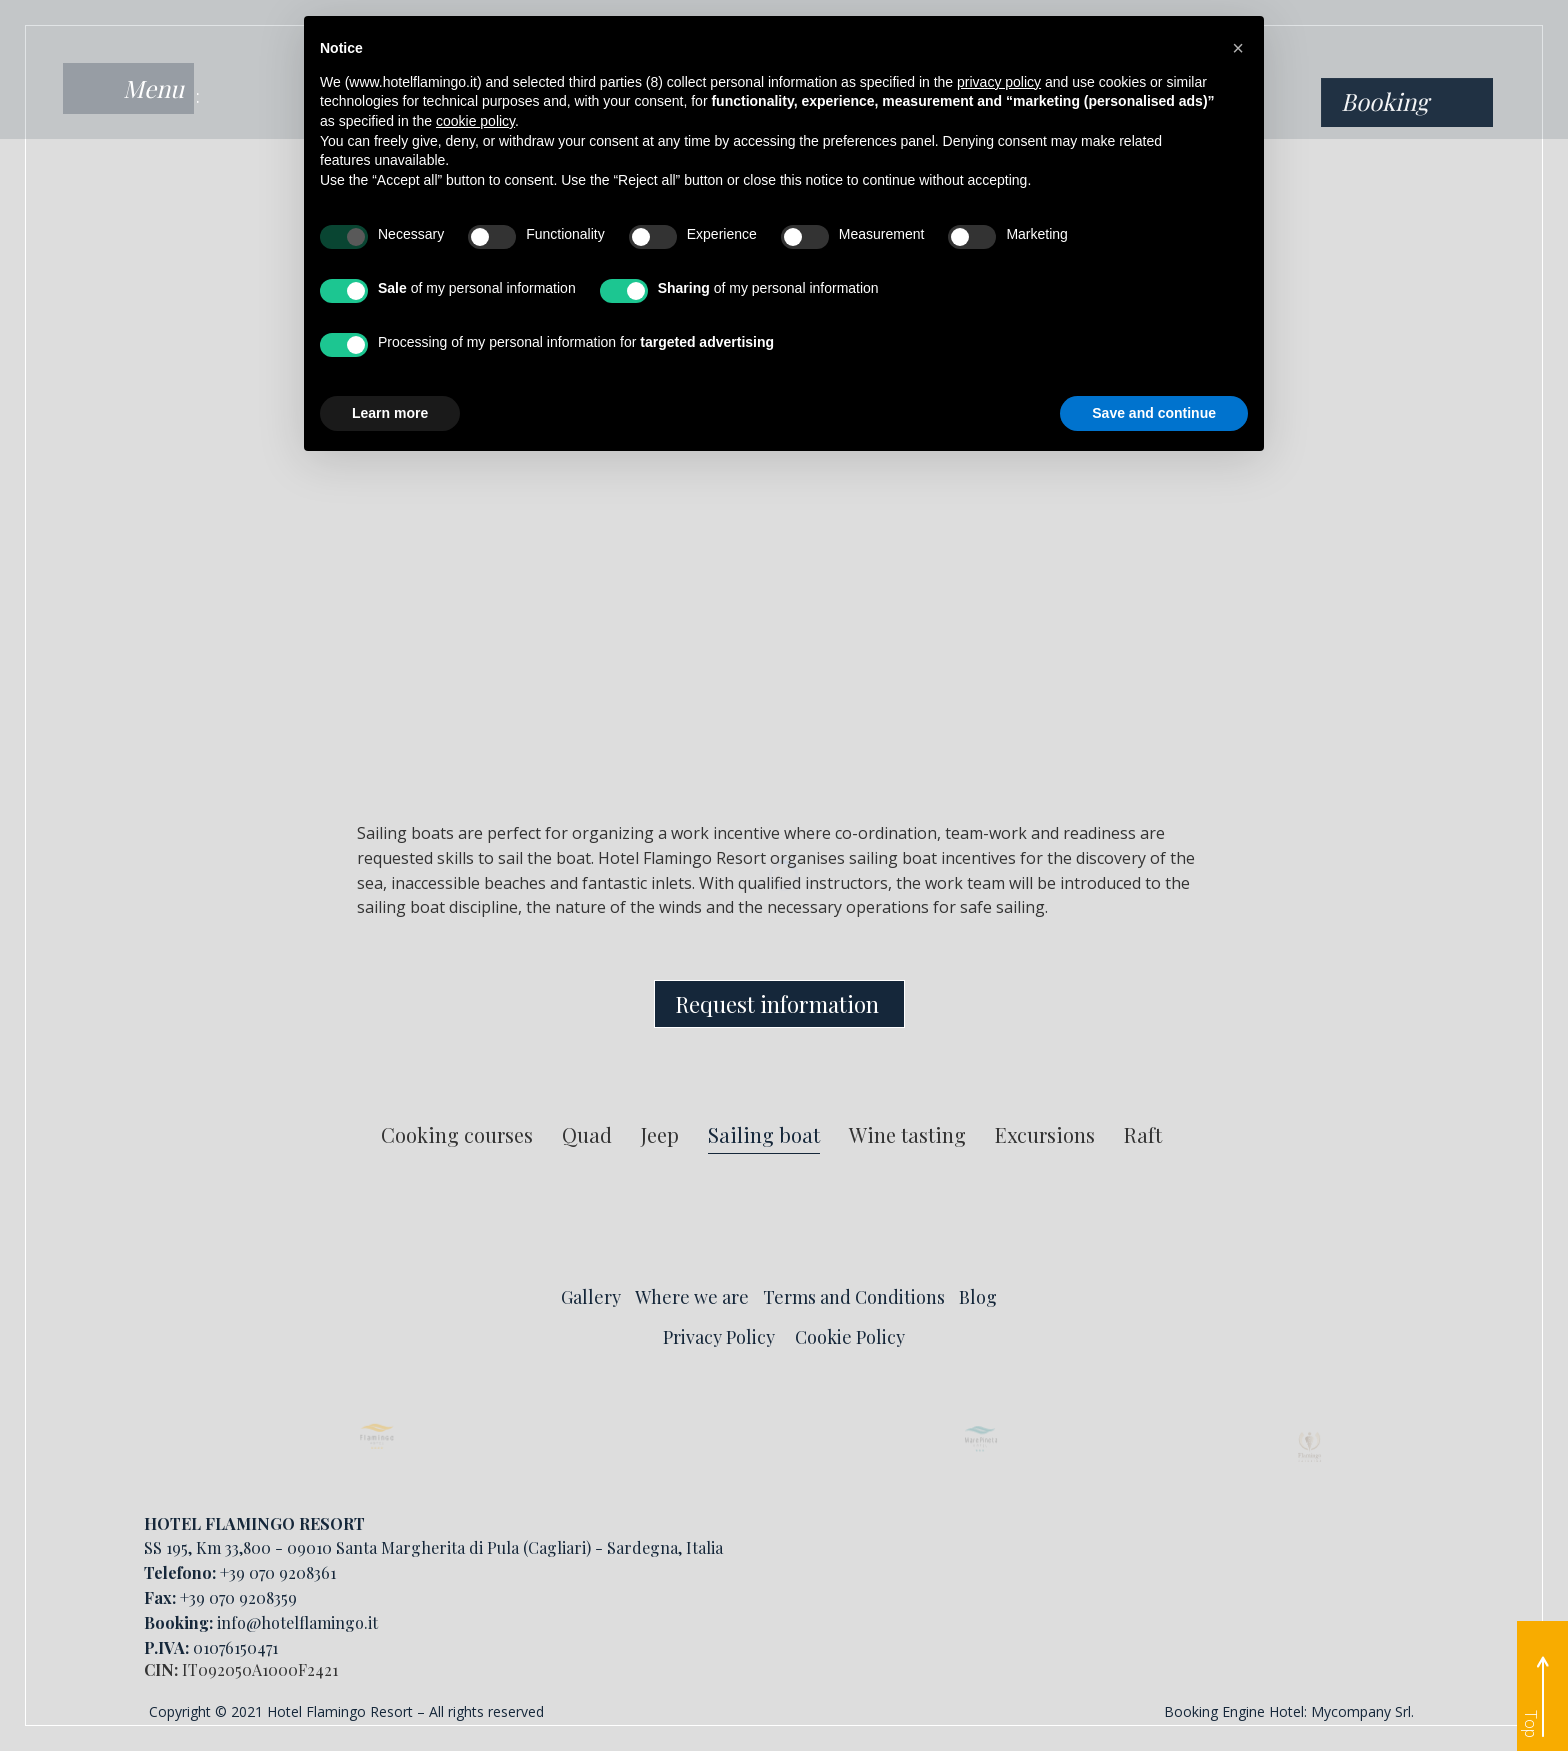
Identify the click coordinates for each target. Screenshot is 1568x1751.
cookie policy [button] (475, 121)
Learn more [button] (390, 413)
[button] (1238, 48)
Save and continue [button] (1154, 413)
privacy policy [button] (999, 82)
